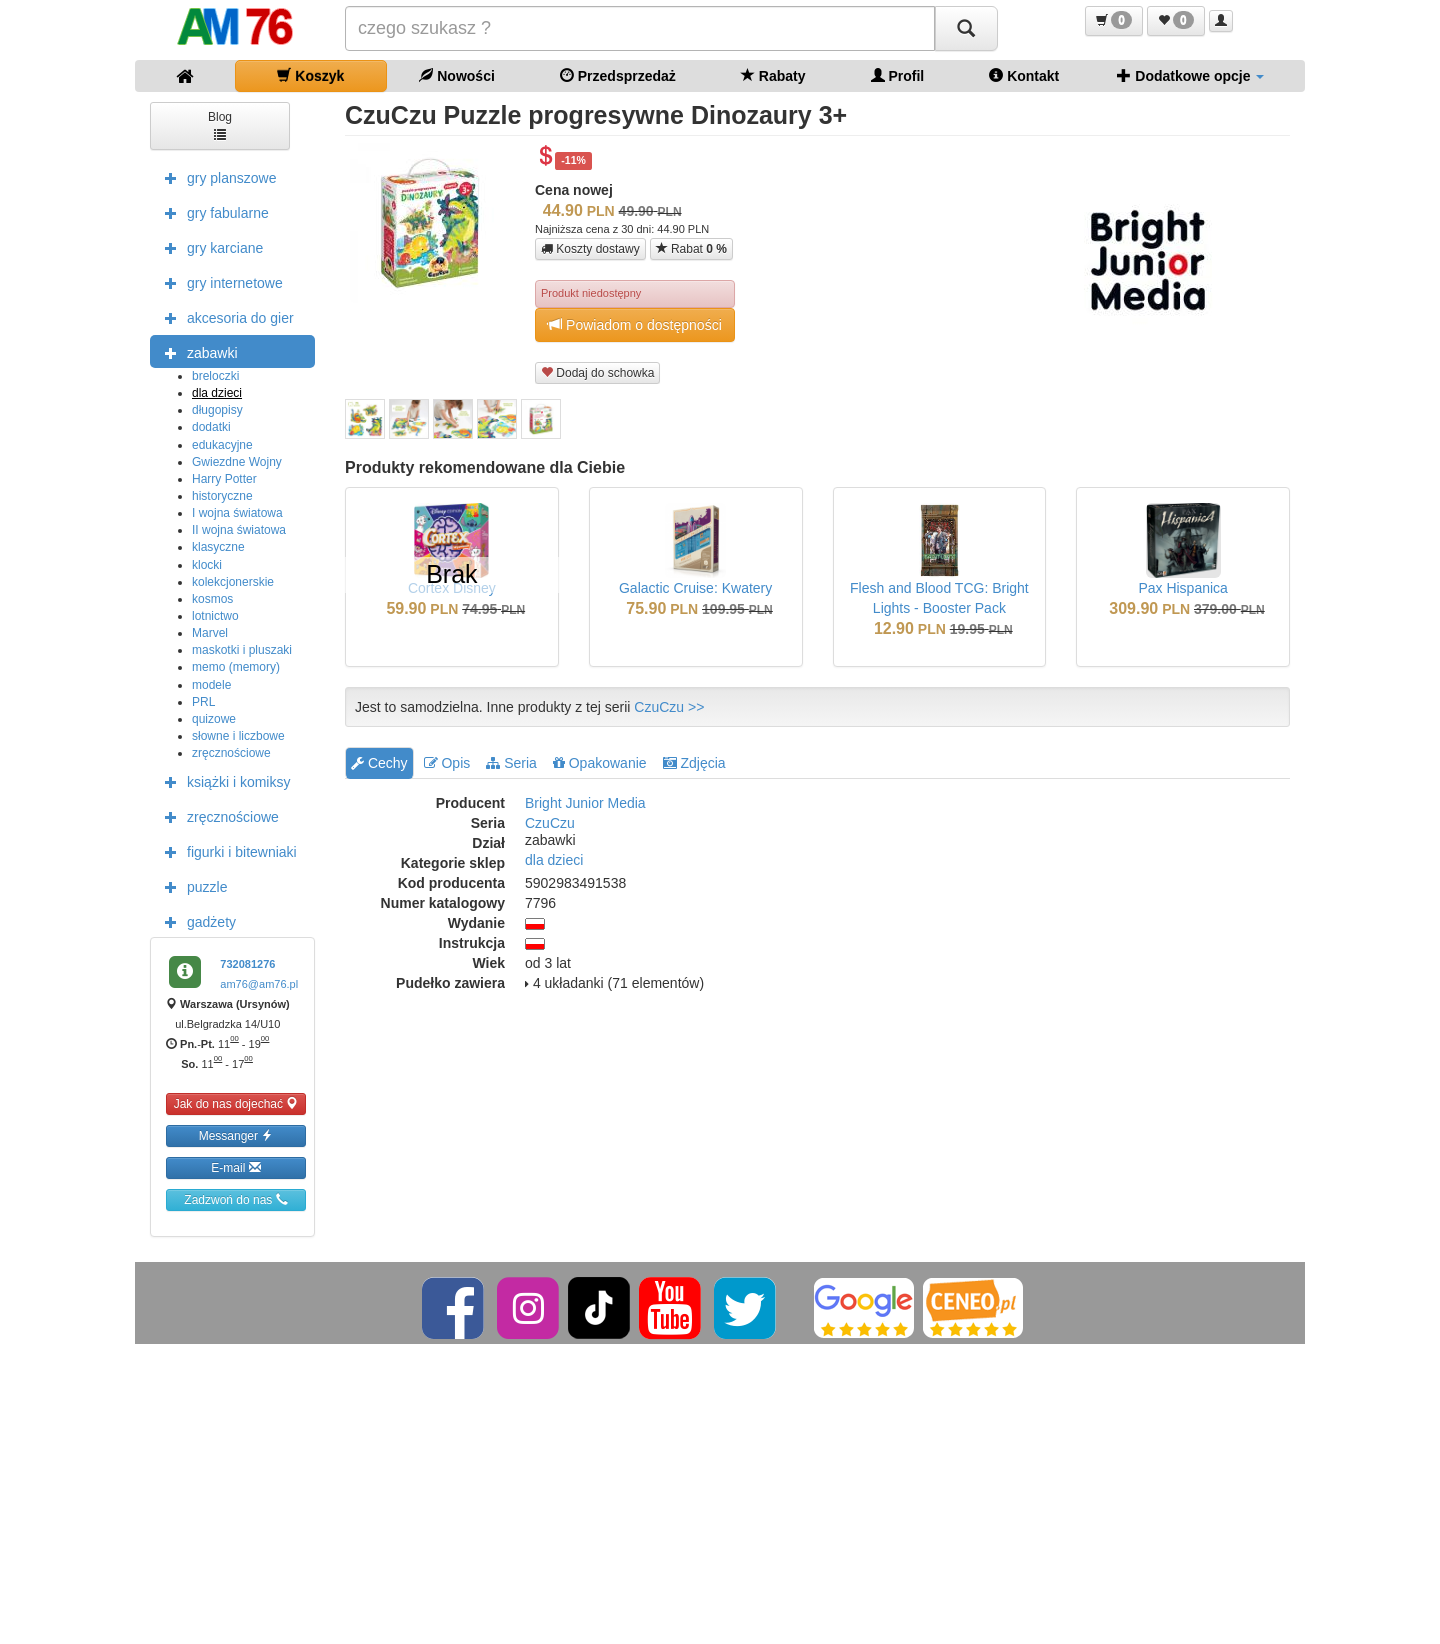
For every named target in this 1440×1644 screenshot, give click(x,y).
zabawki (196, 352)
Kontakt (1024, 75)
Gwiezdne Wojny (237, 462)
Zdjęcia (694, 763)
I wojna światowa (237, 513)
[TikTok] (599, 1307)
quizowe (214, 719)
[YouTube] (671, 1307)
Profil (898, 75)
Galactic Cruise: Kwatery (695, 588)
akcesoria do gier (224, 317)
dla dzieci (217, 393)
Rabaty (773, 75)
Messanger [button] (236, 1135)
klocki (207, 565)
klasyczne (218, 547)
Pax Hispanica (1183, 588)
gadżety (195, 921)
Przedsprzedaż (618, 75)
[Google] (864, 1307)
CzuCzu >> (669, 707)
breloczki (215, 376)
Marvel (210, 633)
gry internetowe (219, 282)
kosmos (212, 599)
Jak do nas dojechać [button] (236, 1103)
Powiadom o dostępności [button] (635, 324)
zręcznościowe (231, 753)
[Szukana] (640, 28)
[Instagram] (529, 1307)
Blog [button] (220, 124)
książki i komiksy (222, 781)
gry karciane (209, 247)
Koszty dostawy (590, 249)
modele (211, 685)
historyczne (222, 496)
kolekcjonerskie (233, 582)
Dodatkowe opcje (1190, 75)
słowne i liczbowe (238, 736)
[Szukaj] (966, 28)
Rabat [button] (691, 248)
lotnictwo (215, 616)
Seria (511, 763)
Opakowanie (600, 763)
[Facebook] (454, 1307)
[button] (1114, 21)
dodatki (211, 427)
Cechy (379, 763)
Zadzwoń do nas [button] (235, 1199)
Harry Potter (224, 479)
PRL (203, 702)
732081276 (247, 964)
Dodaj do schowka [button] (597, 372)
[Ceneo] (973, 1307)
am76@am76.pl (259, 984)
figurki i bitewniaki (226, 851)
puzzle (191, 886)
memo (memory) (236, 667)
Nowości (456, 75)
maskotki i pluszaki (242, 650)
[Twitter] (746, 1307)
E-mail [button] (235, 1167)
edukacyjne (222, 445)
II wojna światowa (239, 530)
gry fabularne (212, 212)
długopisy (217, 410)
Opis (447, 763)
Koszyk (310, 75)
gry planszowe (216, 177)
